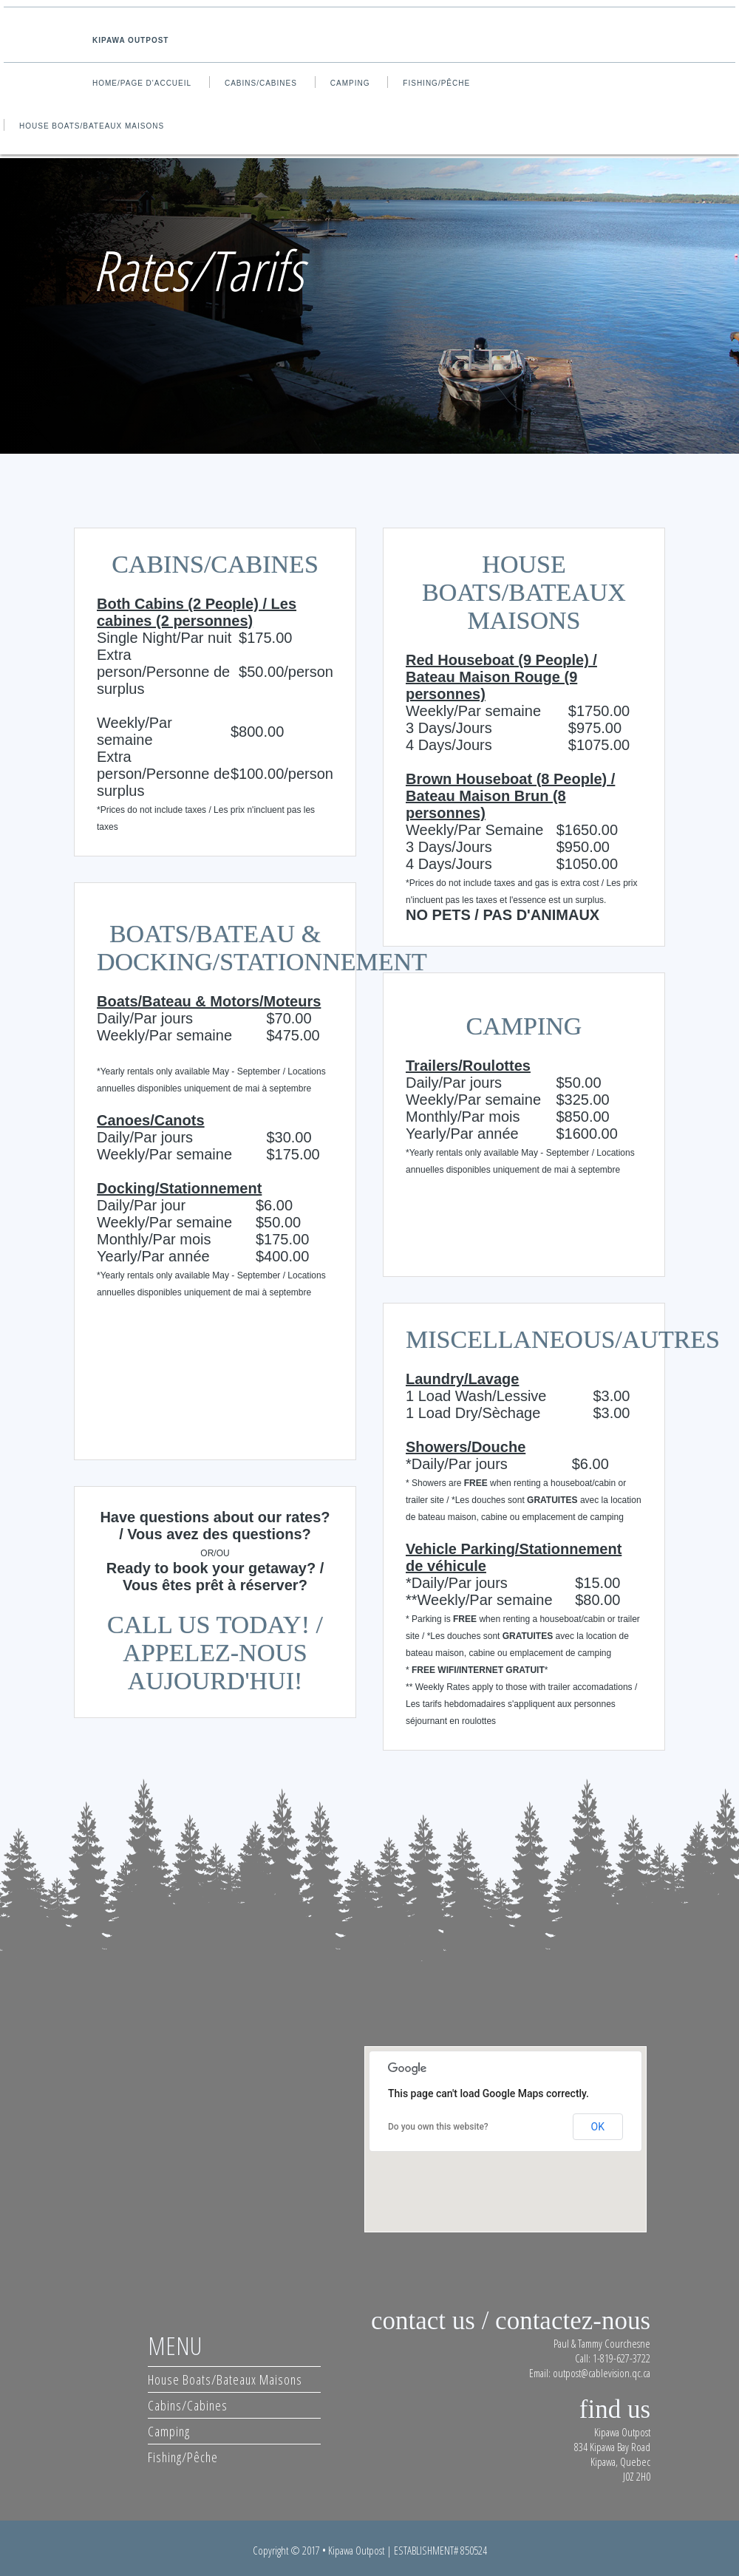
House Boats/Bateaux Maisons (91, 126)
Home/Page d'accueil (141, 83)
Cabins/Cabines (261, 83)
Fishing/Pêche (436, 83)
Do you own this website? (438, 2127)
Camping (350, 83)
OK (598, 2127)
